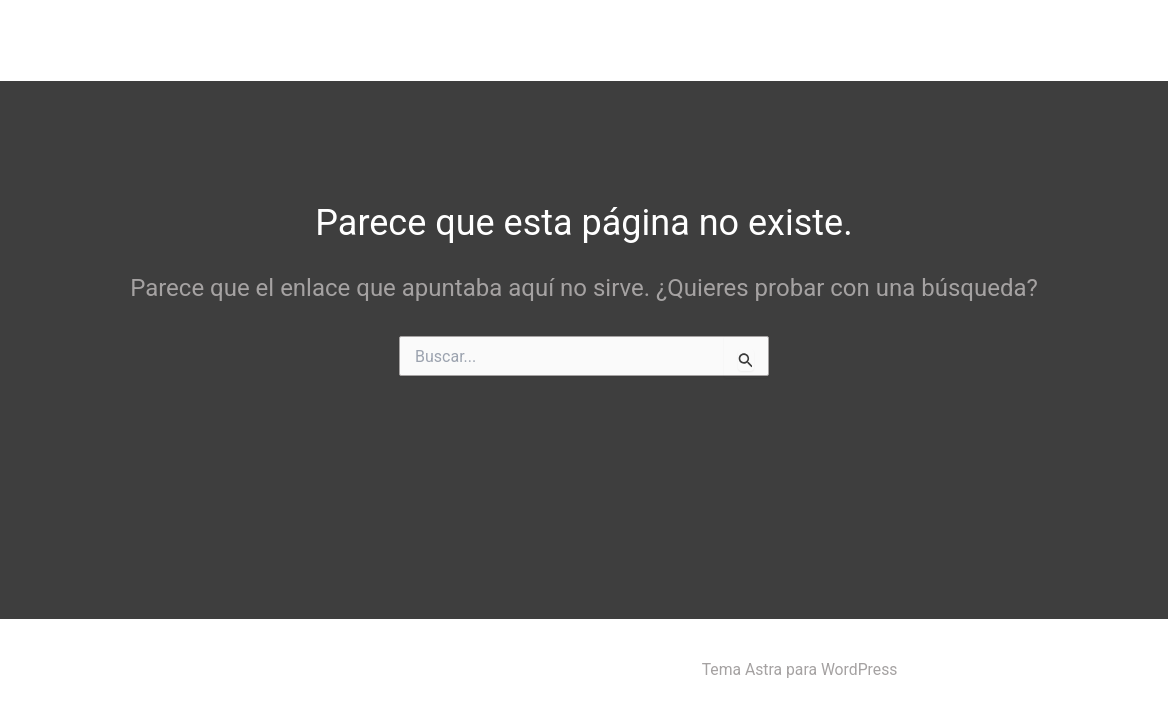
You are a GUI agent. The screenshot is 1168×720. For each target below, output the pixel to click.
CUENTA (987, 39)
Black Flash (87, 39)
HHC (898, 40)
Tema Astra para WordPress (799, 669)
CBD (815, 40)
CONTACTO (1091, 39)
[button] (831, 40)
